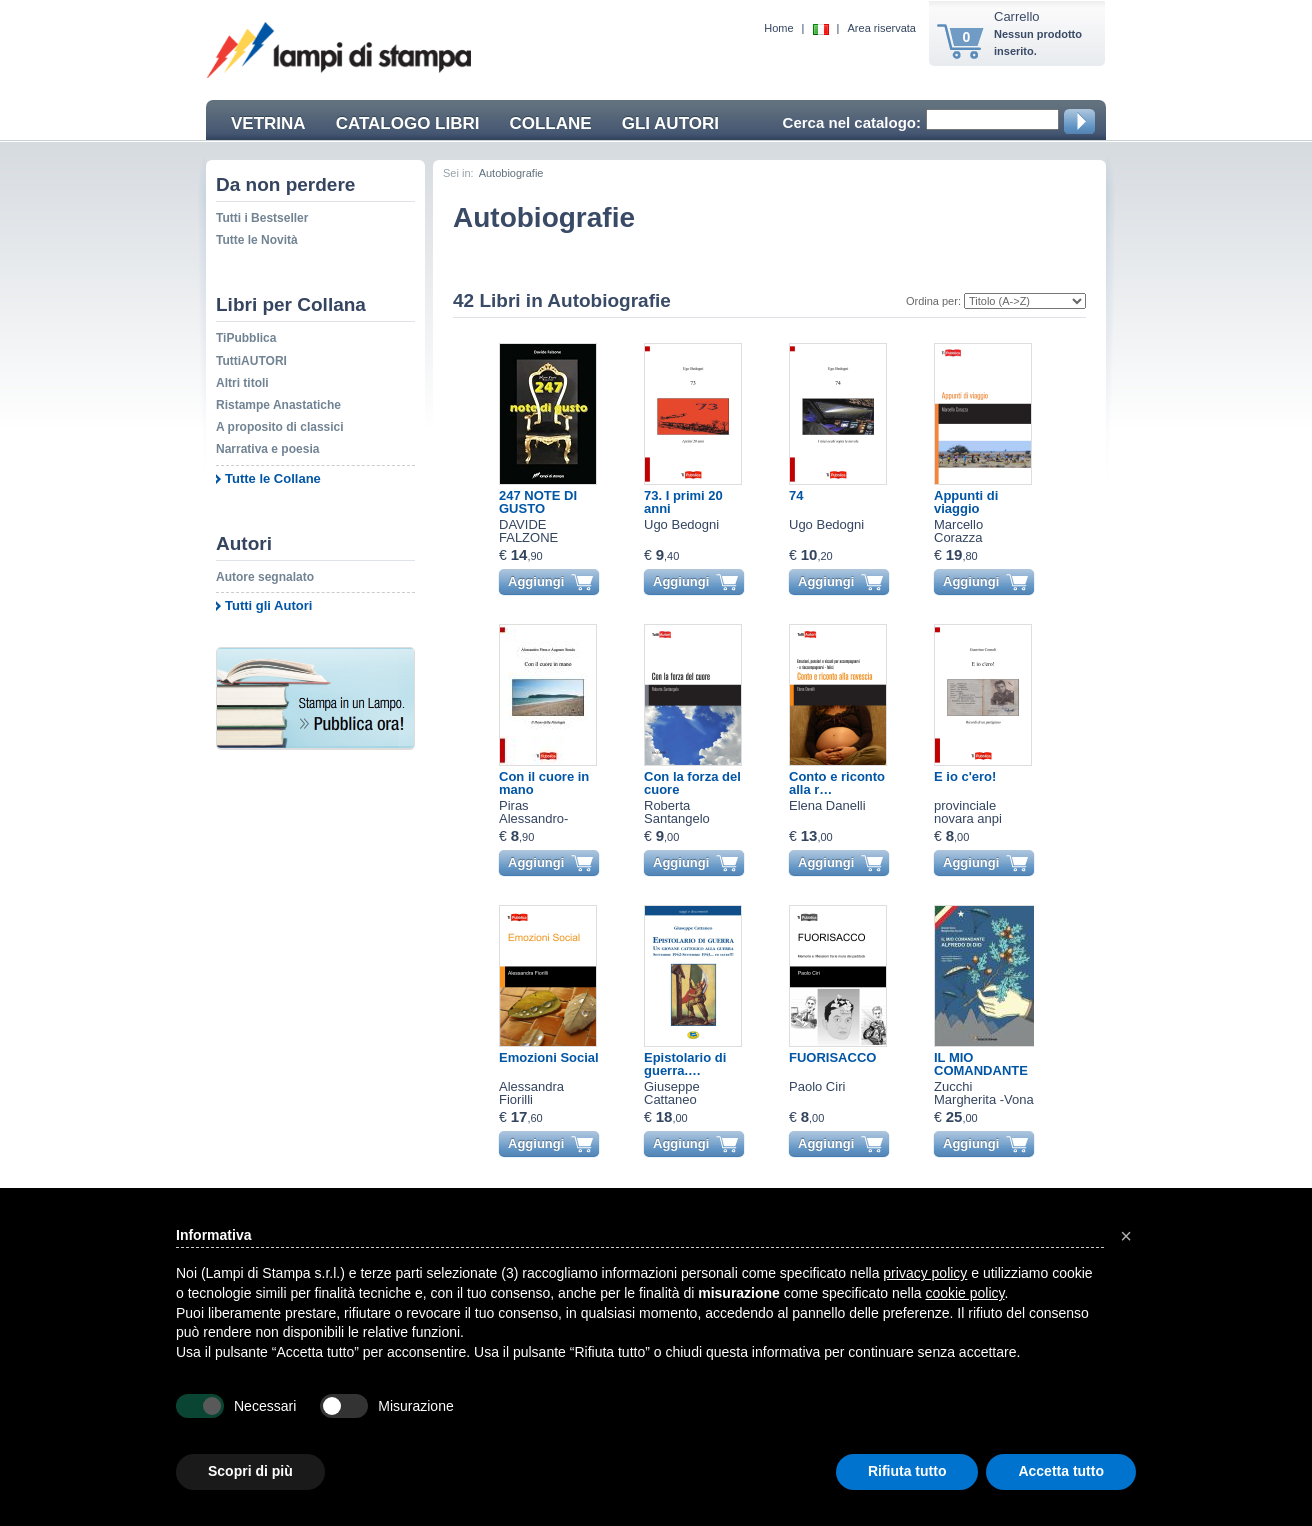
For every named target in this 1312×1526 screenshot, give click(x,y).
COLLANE (550, 123)
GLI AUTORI (670, 123)
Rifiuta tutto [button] (907, 1471)
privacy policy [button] (925, 1273)
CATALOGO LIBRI (408, 123)
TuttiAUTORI (251, 361)
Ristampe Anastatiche (278, 405)
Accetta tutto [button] (1061, 1471)
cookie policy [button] (964, 1293)
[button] (1126, 1236)
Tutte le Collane (273, 478)
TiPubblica (246, 338)
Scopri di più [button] (250, 1471)
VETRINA (268, 123)
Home (778, 28)
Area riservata (882, 28)
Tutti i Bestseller (262, 218)
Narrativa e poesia (267, 449)
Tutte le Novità (257, 240)
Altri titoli (242, 383)
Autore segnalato (265, 577)
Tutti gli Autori (268, 605)
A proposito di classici (280, 427)
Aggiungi (536, 581)
